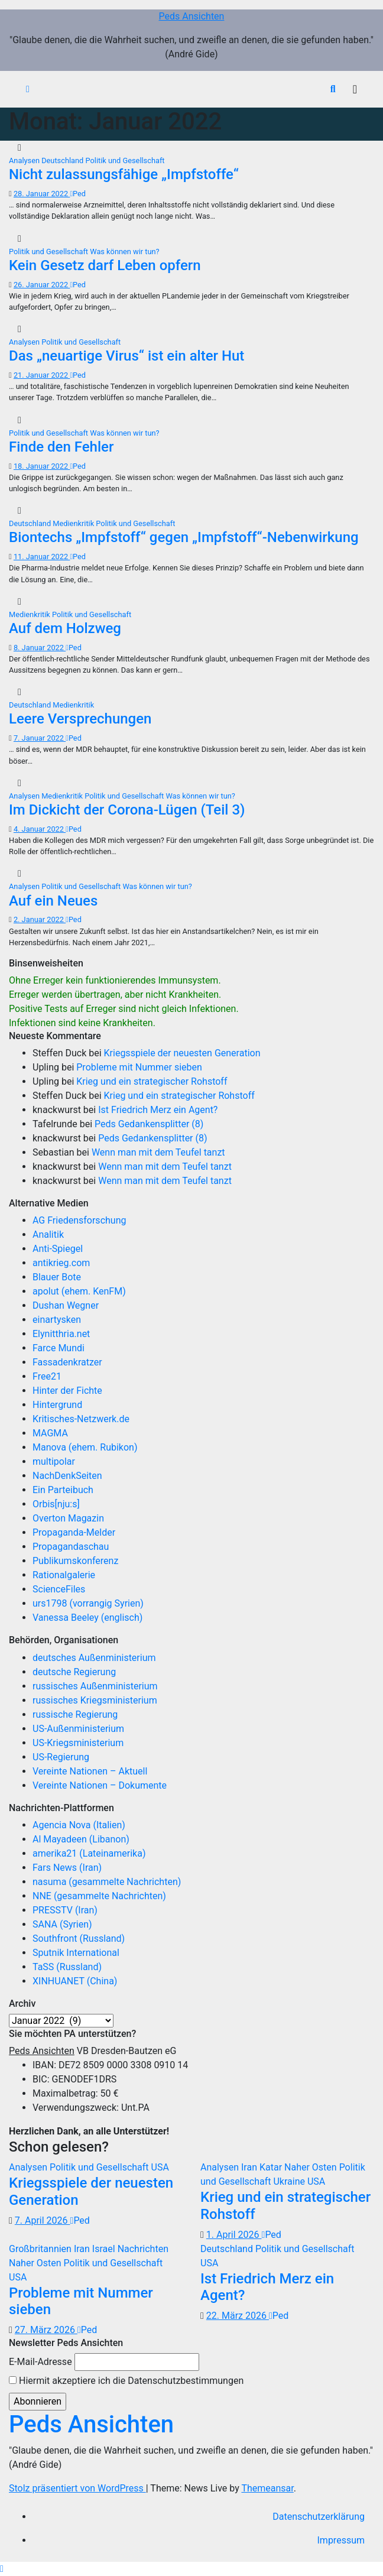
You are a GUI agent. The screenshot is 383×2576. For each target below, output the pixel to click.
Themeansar (267, 2488)
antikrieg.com (61, 1262)
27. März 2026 (46, 2329)
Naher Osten (311, 2167)
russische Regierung (75, 1714)
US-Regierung (61, 1757)
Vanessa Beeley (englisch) (87, 1617)
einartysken (57, 1319)
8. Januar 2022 (40, 647)
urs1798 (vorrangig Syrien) (88, 1603)
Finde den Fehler (61, 447)
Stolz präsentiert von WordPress (77, 2488)
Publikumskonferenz (75, 1560)
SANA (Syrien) (62, 1924)
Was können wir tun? (124, 251)
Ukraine (290, 2181)
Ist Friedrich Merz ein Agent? (158, 1109)
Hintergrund (57, 1404)
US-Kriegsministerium (78, 1742)
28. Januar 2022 (42, 193)
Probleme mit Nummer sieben (139, 1067)
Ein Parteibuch (63, 1489)
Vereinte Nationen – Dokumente (100, 1785)
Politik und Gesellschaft (125, 160)
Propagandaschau (71, 1546)
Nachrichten (143, 2248)
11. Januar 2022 (42, 556)
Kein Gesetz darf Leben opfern (105, 265)
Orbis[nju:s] (56, 1504)
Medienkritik (74, 523)
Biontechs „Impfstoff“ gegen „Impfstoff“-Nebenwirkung (184, 537)
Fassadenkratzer (67, 1362)
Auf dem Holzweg (65, 628)
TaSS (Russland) (67, 1966)
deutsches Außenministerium (94, 1657)
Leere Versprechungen (80, 718)
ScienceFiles (59, 1589)
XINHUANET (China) (75, 1981)
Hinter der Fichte (67, 1390)
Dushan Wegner (66, 1305)
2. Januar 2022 (40, 919)
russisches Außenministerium (95, 1686)
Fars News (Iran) (67, 1867)
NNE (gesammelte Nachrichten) (99, 1896)
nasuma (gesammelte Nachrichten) (107, 1881)
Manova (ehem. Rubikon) (85, 1447)
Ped (78, 193)
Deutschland (63, 160)
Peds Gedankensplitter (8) (149, 1124)
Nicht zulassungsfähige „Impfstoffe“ (124, 174)
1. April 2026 (234, 2234)
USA (160, 2167)
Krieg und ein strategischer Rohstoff (151, 1081)
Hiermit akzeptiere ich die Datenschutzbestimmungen (126, 2380)
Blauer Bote (57, 1277)
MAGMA (50, 1433)
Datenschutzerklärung (318, 2516)
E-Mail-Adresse (40, 2361)
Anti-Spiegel (58, 1248)
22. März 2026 (237, 2315)
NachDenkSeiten (67, 1475)
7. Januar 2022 (40, 738)
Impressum (341, 2540)
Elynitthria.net (61, 1333)
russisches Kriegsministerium (95, 1700)
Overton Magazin (68, 1518)
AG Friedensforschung (79, 1220)
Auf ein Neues (53, 901)
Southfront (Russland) (79, 1938)
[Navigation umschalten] (355, 89)
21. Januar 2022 (42, 375)
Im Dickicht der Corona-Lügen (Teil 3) (127, 810)
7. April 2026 (42, 2220)
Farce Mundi (59, 1348)
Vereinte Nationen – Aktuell (90, 1771)
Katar (271, 2167)
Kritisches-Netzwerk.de (81, 1419)
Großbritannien (41, 2248)
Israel (105, 2248)
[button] (333, 89)
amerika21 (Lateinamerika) (89, 1853)
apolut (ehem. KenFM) (79, 1291)
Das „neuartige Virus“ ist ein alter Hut (126, 356)
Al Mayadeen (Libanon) (81, 1839)
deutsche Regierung (74, 1672)
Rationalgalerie (64, 1575)
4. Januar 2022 (40, 829)
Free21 (47, 1376)
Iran (250, 2167)
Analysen (25, 160)
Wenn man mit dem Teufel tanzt (158, 1152)
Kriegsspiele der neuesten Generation (182, 1053)
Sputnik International (76, 1952)
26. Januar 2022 (42, 284)
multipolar (54, 1461)
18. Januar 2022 (42, 466)
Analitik (48, 1234)
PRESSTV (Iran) (65, 1910)
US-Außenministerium (78, 1728)
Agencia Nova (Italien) (79, 1825)
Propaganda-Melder (74, 1532)
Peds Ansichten (192, 16)
